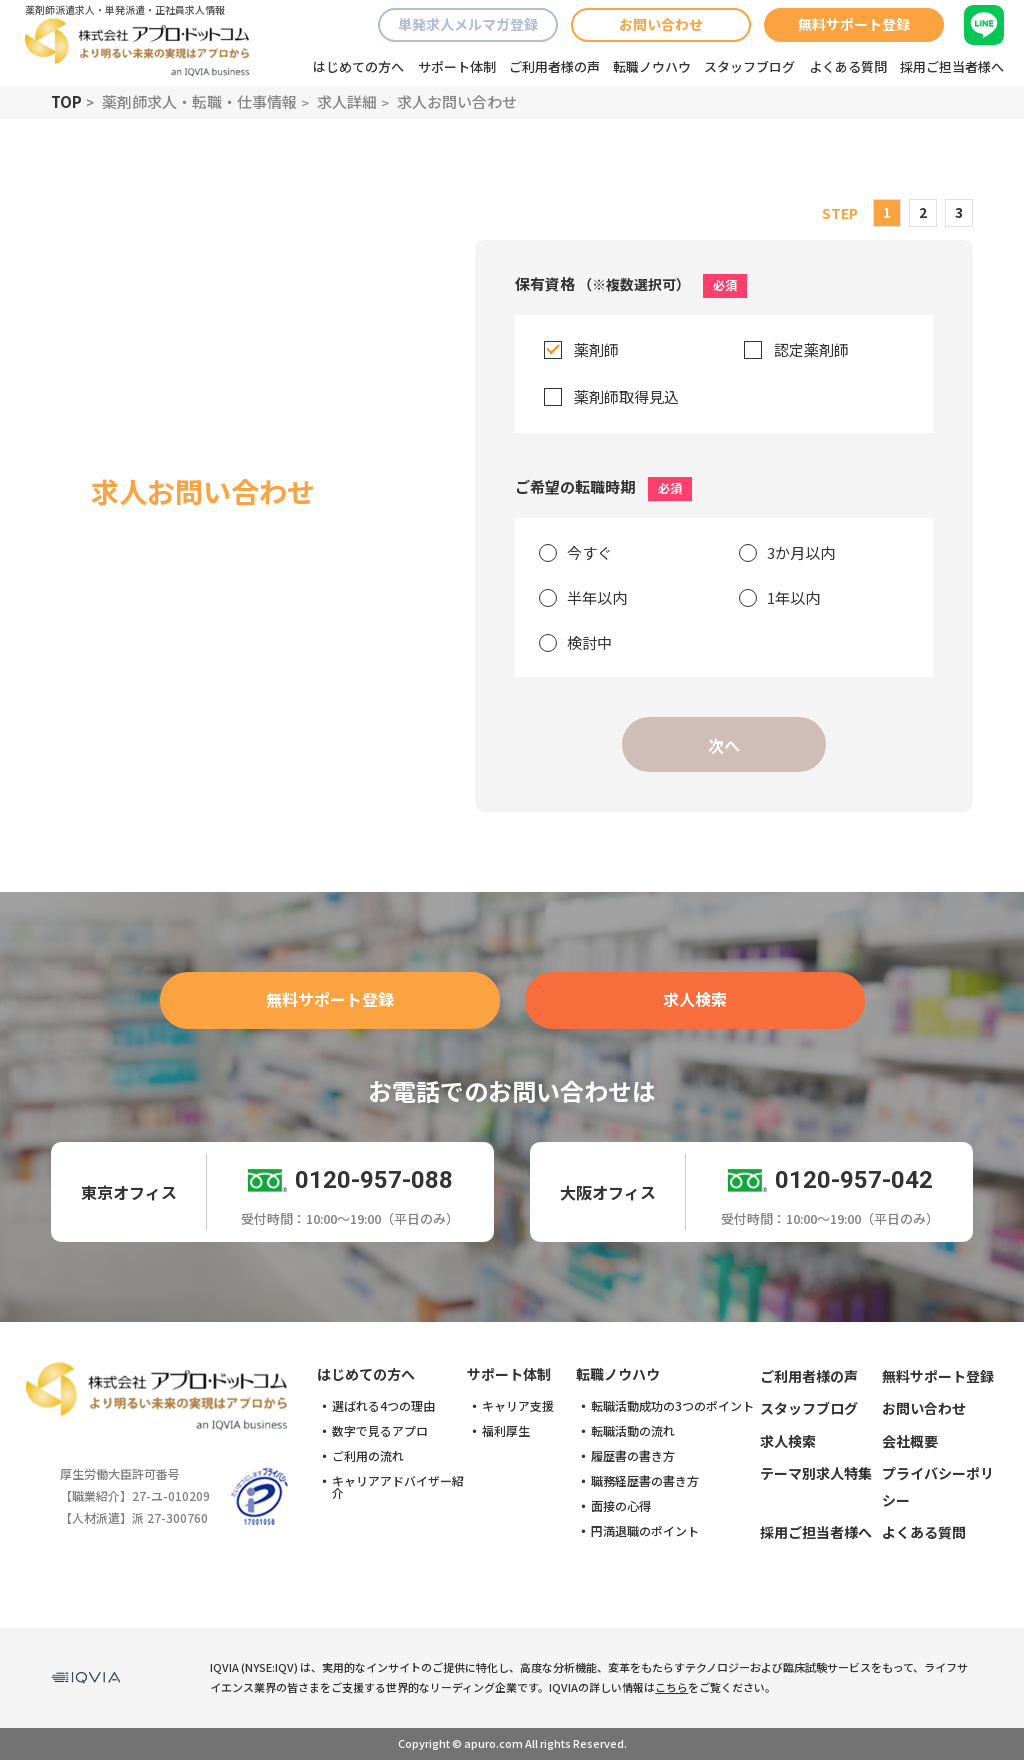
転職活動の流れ (633, 1431)
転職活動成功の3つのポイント (672, 1406)
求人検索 (695, 999)
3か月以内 (801, 552)
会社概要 (910, 1441)
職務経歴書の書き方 (645, 1481)
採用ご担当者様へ (952, 66)
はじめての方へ (358, 66)
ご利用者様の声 (554, 66)
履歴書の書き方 (633, 1456)
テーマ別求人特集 (816, 1473)
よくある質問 (848, 66)
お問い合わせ (661, 24)
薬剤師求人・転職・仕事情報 (199, 101)
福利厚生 (506, 1431)
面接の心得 (621, 1506)
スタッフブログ (749, 66)
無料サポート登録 (854, 24)
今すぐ (589, 552)
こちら (671, 1687)
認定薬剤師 (811, 349)
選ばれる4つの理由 (383, 1406)
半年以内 (597, 597)
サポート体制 (457, 66)
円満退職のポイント (645, 1531)
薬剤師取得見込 (626, 396)
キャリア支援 (518, 1406)
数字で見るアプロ (380, 1431)
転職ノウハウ (652, 66)
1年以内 (793, 597)
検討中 (589, 642)
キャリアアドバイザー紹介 (398, 1487)
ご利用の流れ (368, 1456)
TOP (66, 101)
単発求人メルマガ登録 (468, 24)
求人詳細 (347, 101)
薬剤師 (596, 349)
